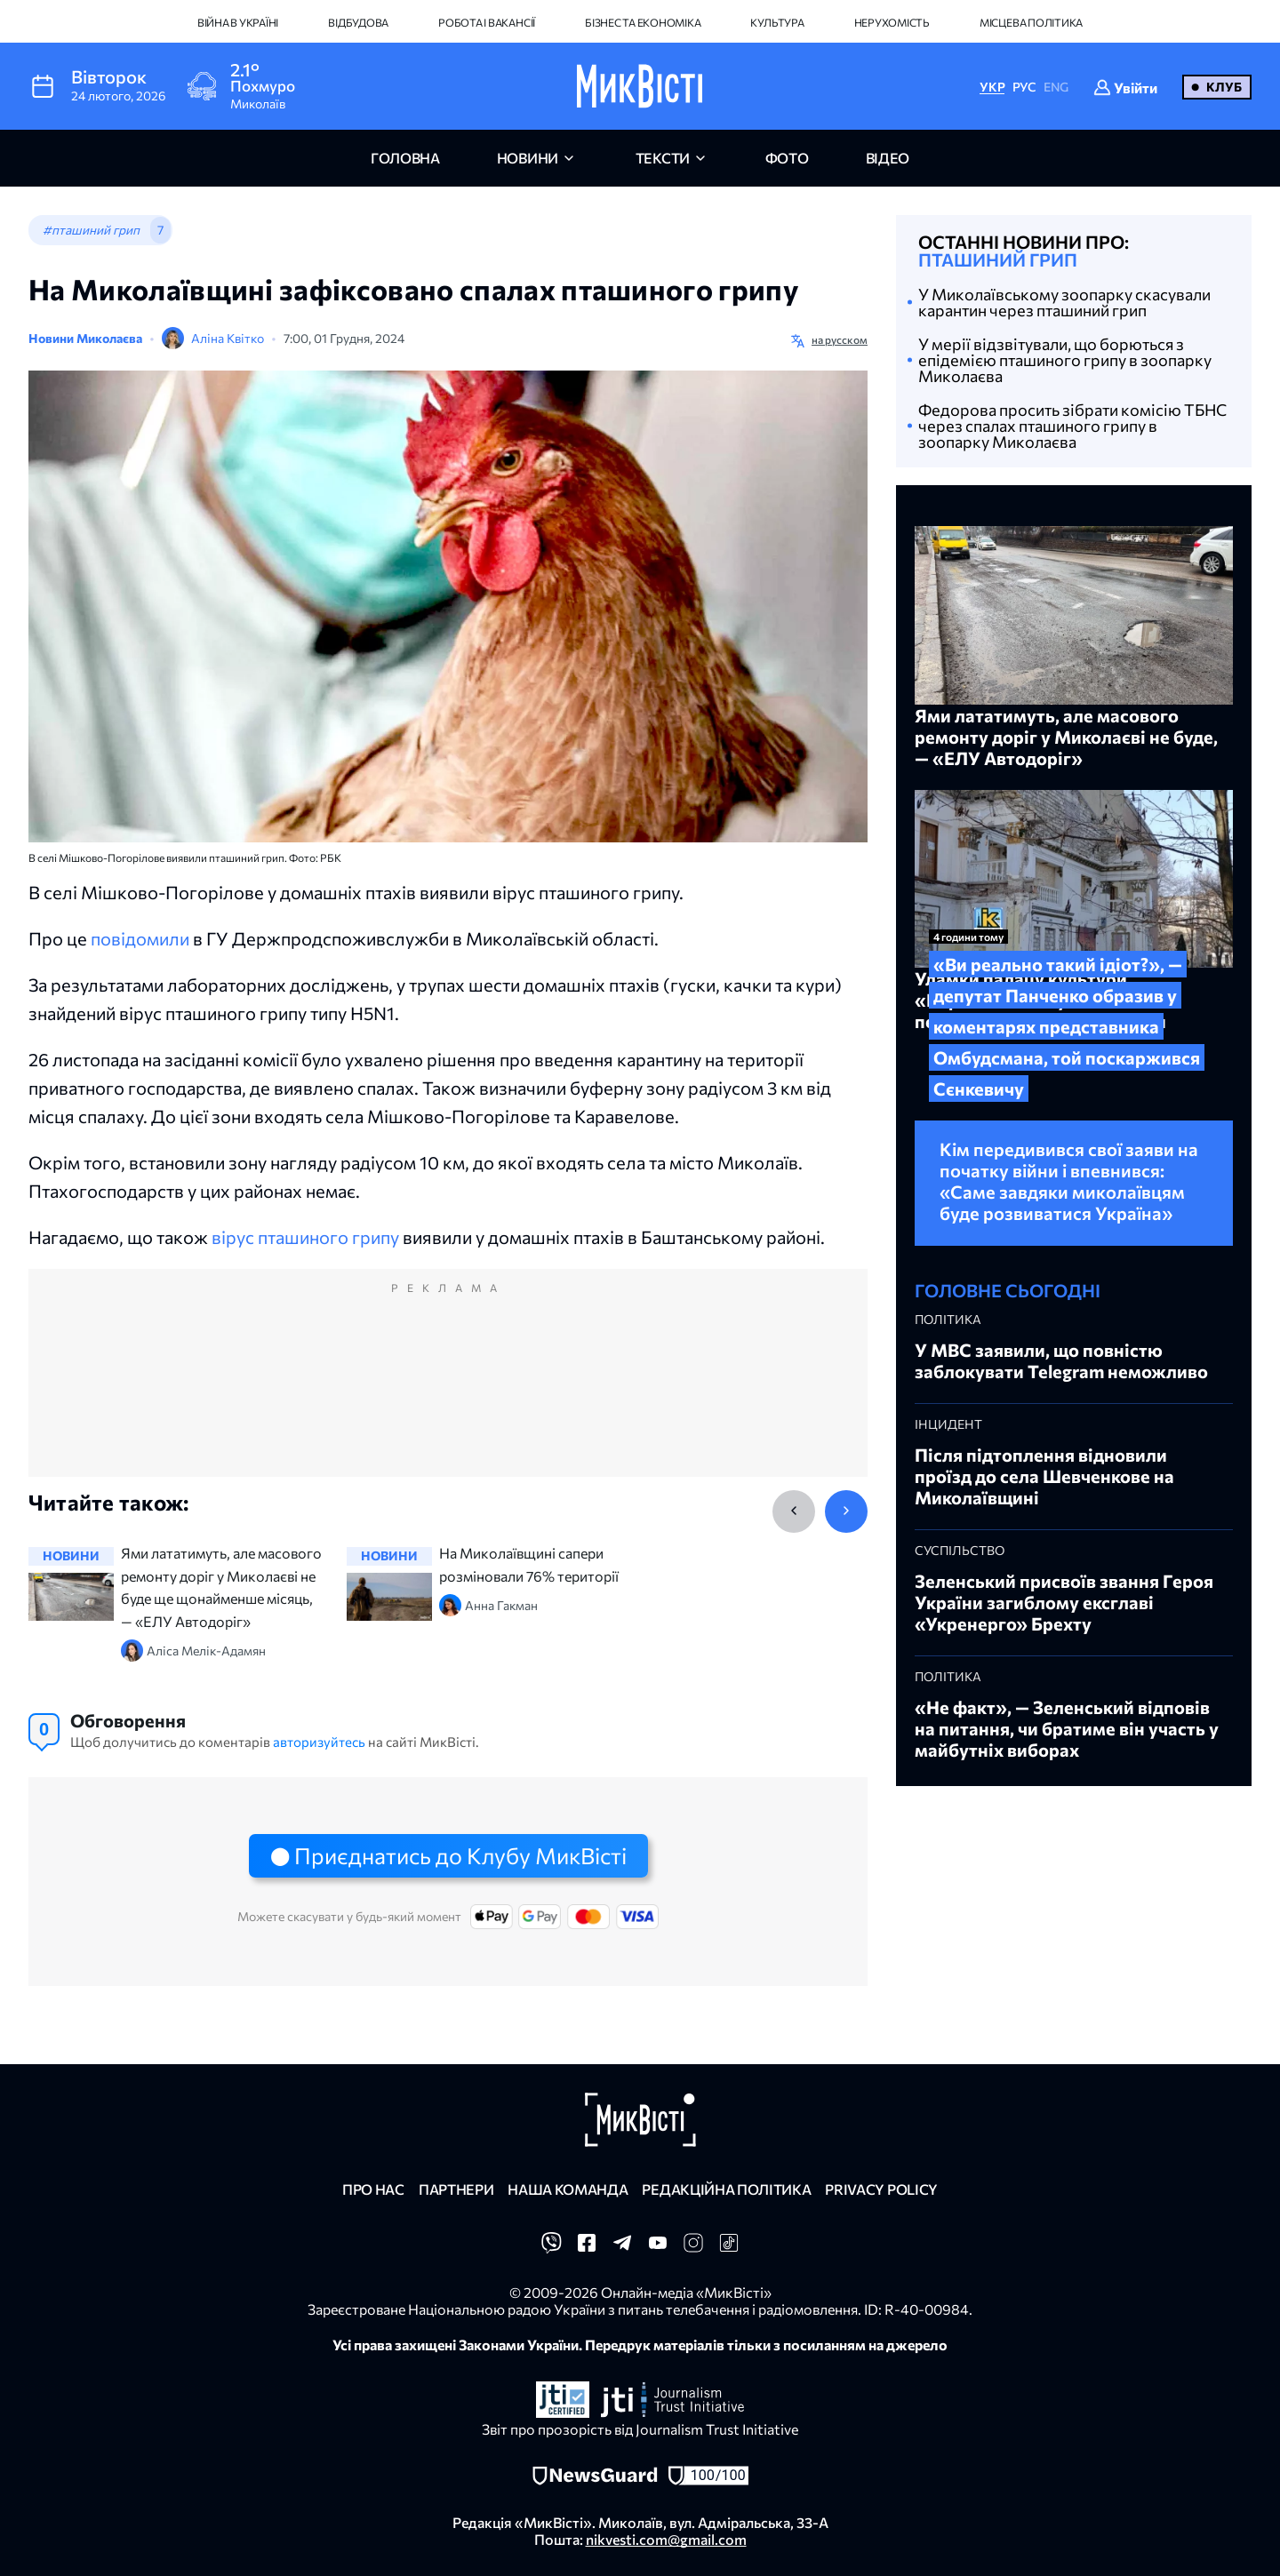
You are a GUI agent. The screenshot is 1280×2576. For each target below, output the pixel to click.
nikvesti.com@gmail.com (666, 2539)
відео (887, 157)
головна (405, 157)
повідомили (140, 938)
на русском (840, 339)
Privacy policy (881, 2189)
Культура (777, 22)
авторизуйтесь (319, 1742)
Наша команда (568, 2189)
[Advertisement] (448, 1390)
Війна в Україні (237, 22)
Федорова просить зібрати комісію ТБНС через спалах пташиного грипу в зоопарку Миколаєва (1072, 425)
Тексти (663, 157)
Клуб (1224, 86)
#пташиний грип (91, 229)
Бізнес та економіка (642, 22)
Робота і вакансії (486, 22)
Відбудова (358, 22)
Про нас (373, 2189)
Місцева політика (1031, 22)
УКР (992, 86)
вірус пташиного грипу (305, 1237)
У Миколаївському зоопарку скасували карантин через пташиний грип (1064, 302)
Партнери (456, 2189)
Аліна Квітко (227, 338)
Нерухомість (892, 22)
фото (787, 157)
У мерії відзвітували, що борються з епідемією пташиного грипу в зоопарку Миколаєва (1065, 360)
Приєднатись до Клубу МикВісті (460, 1855)
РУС (1024, 86)
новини (527, 157)
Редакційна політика (726, 2189)
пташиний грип (997, 259)
